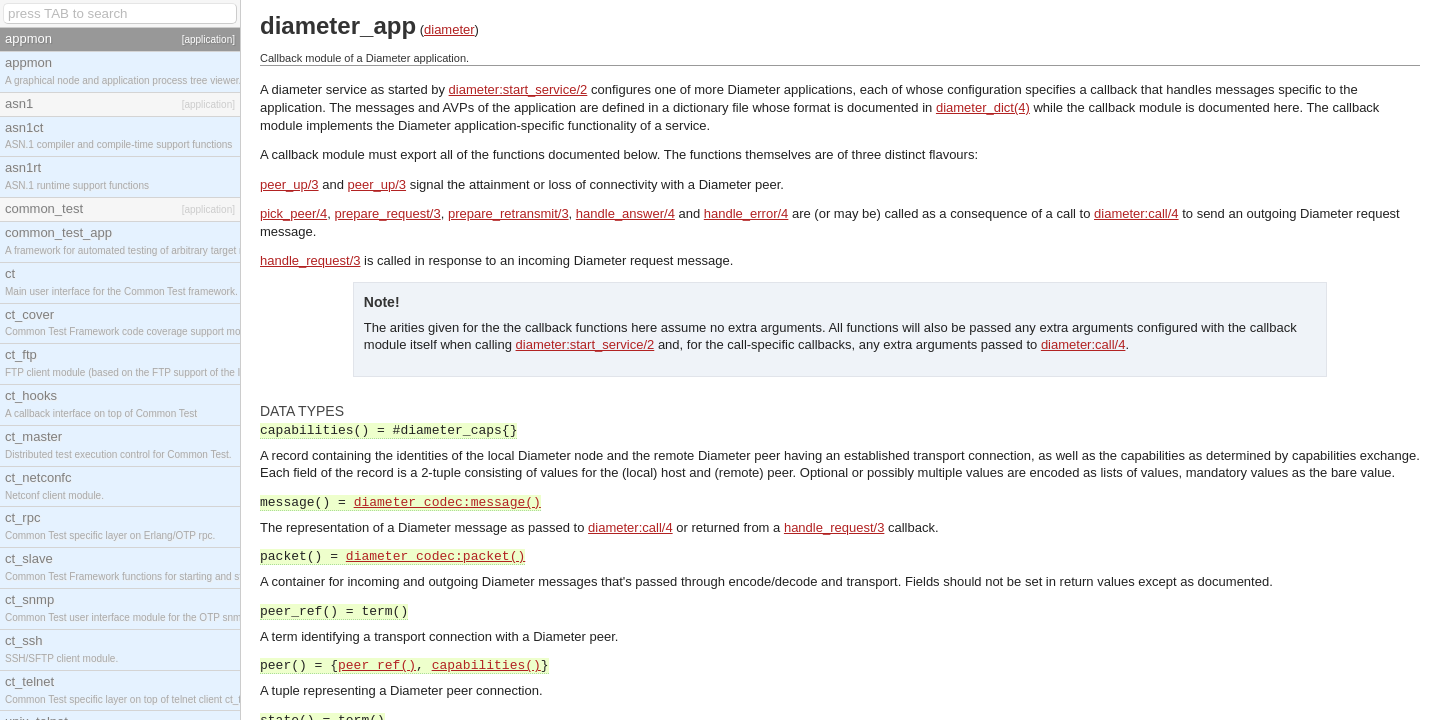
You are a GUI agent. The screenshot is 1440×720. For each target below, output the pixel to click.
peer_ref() (377, 665)
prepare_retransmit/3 (508, 213)
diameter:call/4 (1136, 213)
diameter (449, 29)
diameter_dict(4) (983, 107)
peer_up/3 (289, 184)
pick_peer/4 (293, 213)
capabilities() (486, 665)
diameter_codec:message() (447, 502)
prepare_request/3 (387, 213)
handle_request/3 (310, 260)
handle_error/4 (746, 213)
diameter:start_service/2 (518, 89)
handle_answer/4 (625, 213)
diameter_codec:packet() (435, 556)
